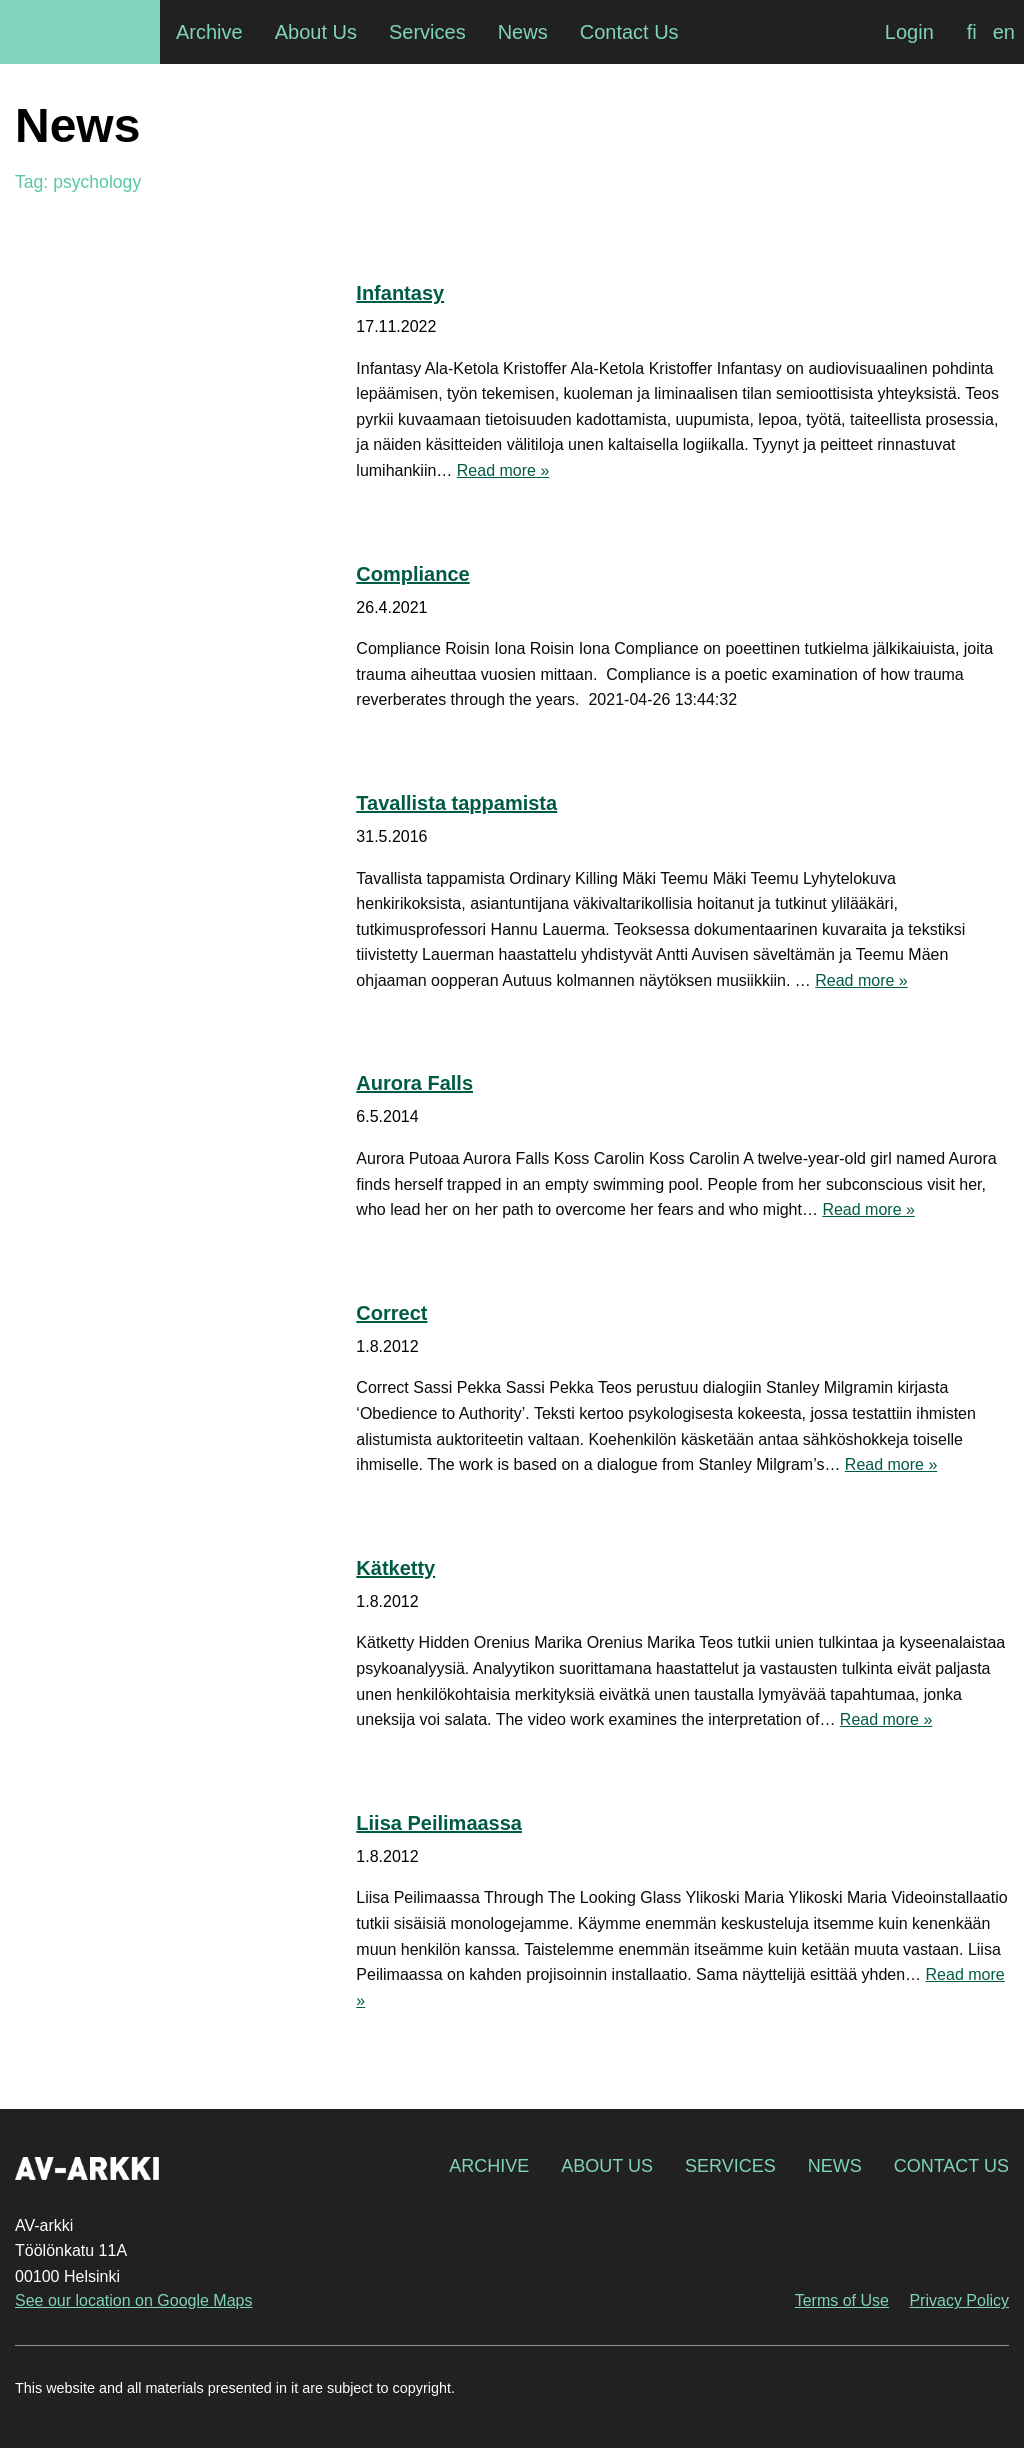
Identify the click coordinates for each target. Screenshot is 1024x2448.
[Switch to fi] (972, 32)
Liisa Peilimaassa (439, 1823)
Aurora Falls (414, 1083)
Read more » (503, 470)
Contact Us (951, 2166)
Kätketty (395, 1568)
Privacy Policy (959, 2300)
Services (730, 2166)
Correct (391, 1313)
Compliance (412, 574)
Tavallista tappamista (456, 803)
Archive (489, 2166)
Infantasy (400, 293)
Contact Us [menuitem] (629, 32)
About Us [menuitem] (316, 32)
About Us (607, 2166)
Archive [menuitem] (209, 32)
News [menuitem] (523, 32)
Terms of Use (842, 2300)
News (835, 2166)
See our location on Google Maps (133, 2300)
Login (909, 32)
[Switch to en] (1004, 32)
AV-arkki (80, 32)
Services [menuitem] (427, 32)
